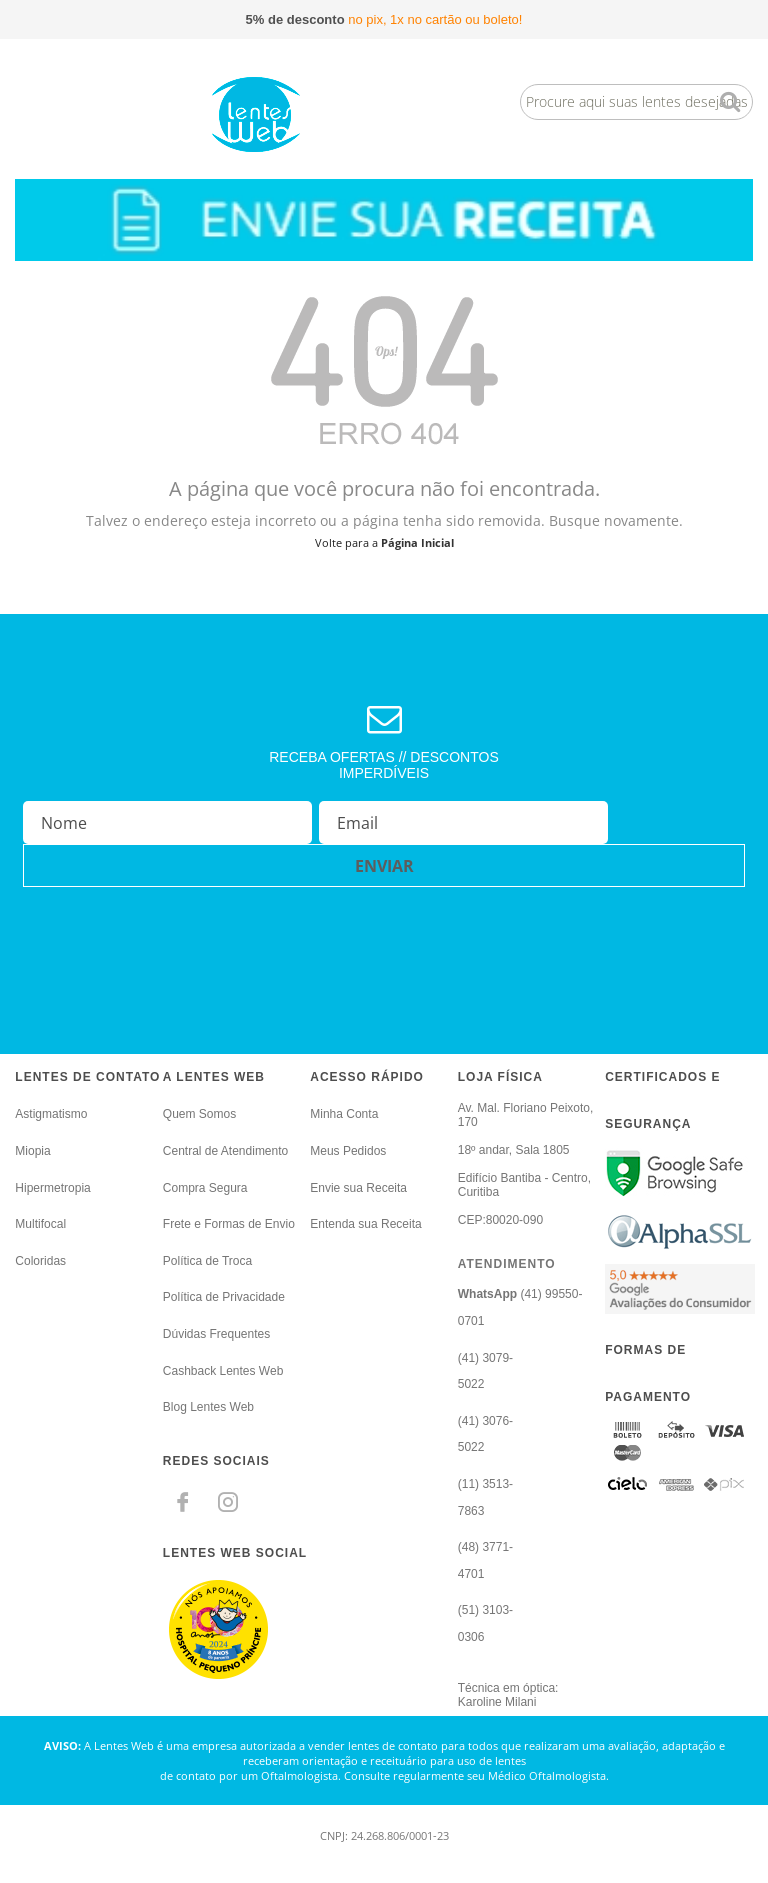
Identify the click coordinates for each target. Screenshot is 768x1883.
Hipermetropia (52, 1188)
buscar (730, 101)
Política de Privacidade (224, 1297)
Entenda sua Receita (365, 1224)
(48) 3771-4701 (485, 1560)
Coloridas (40, 1261)
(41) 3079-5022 (485, 1371)
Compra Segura (205, 1188)
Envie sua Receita (358, 1188)
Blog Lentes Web (208, 1407)
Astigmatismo (51, 1114)
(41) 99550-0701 (520, 1307)
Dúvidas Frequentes (216, 1334)
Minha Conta (344, 1114)
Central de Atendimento (225, 1151)
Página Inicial (417, 542)
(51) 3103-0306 (485, 1623)
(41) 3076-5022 (485, 1434)
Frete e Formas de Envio (229, 1224)
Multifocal (40, 1224)
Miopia (32, 1151)
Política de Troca (207, 1261)
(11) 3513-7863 (485, 1497)
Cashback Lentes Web (223, 1371)
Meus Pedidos (348, 1151)
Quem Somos (199, 1114)
